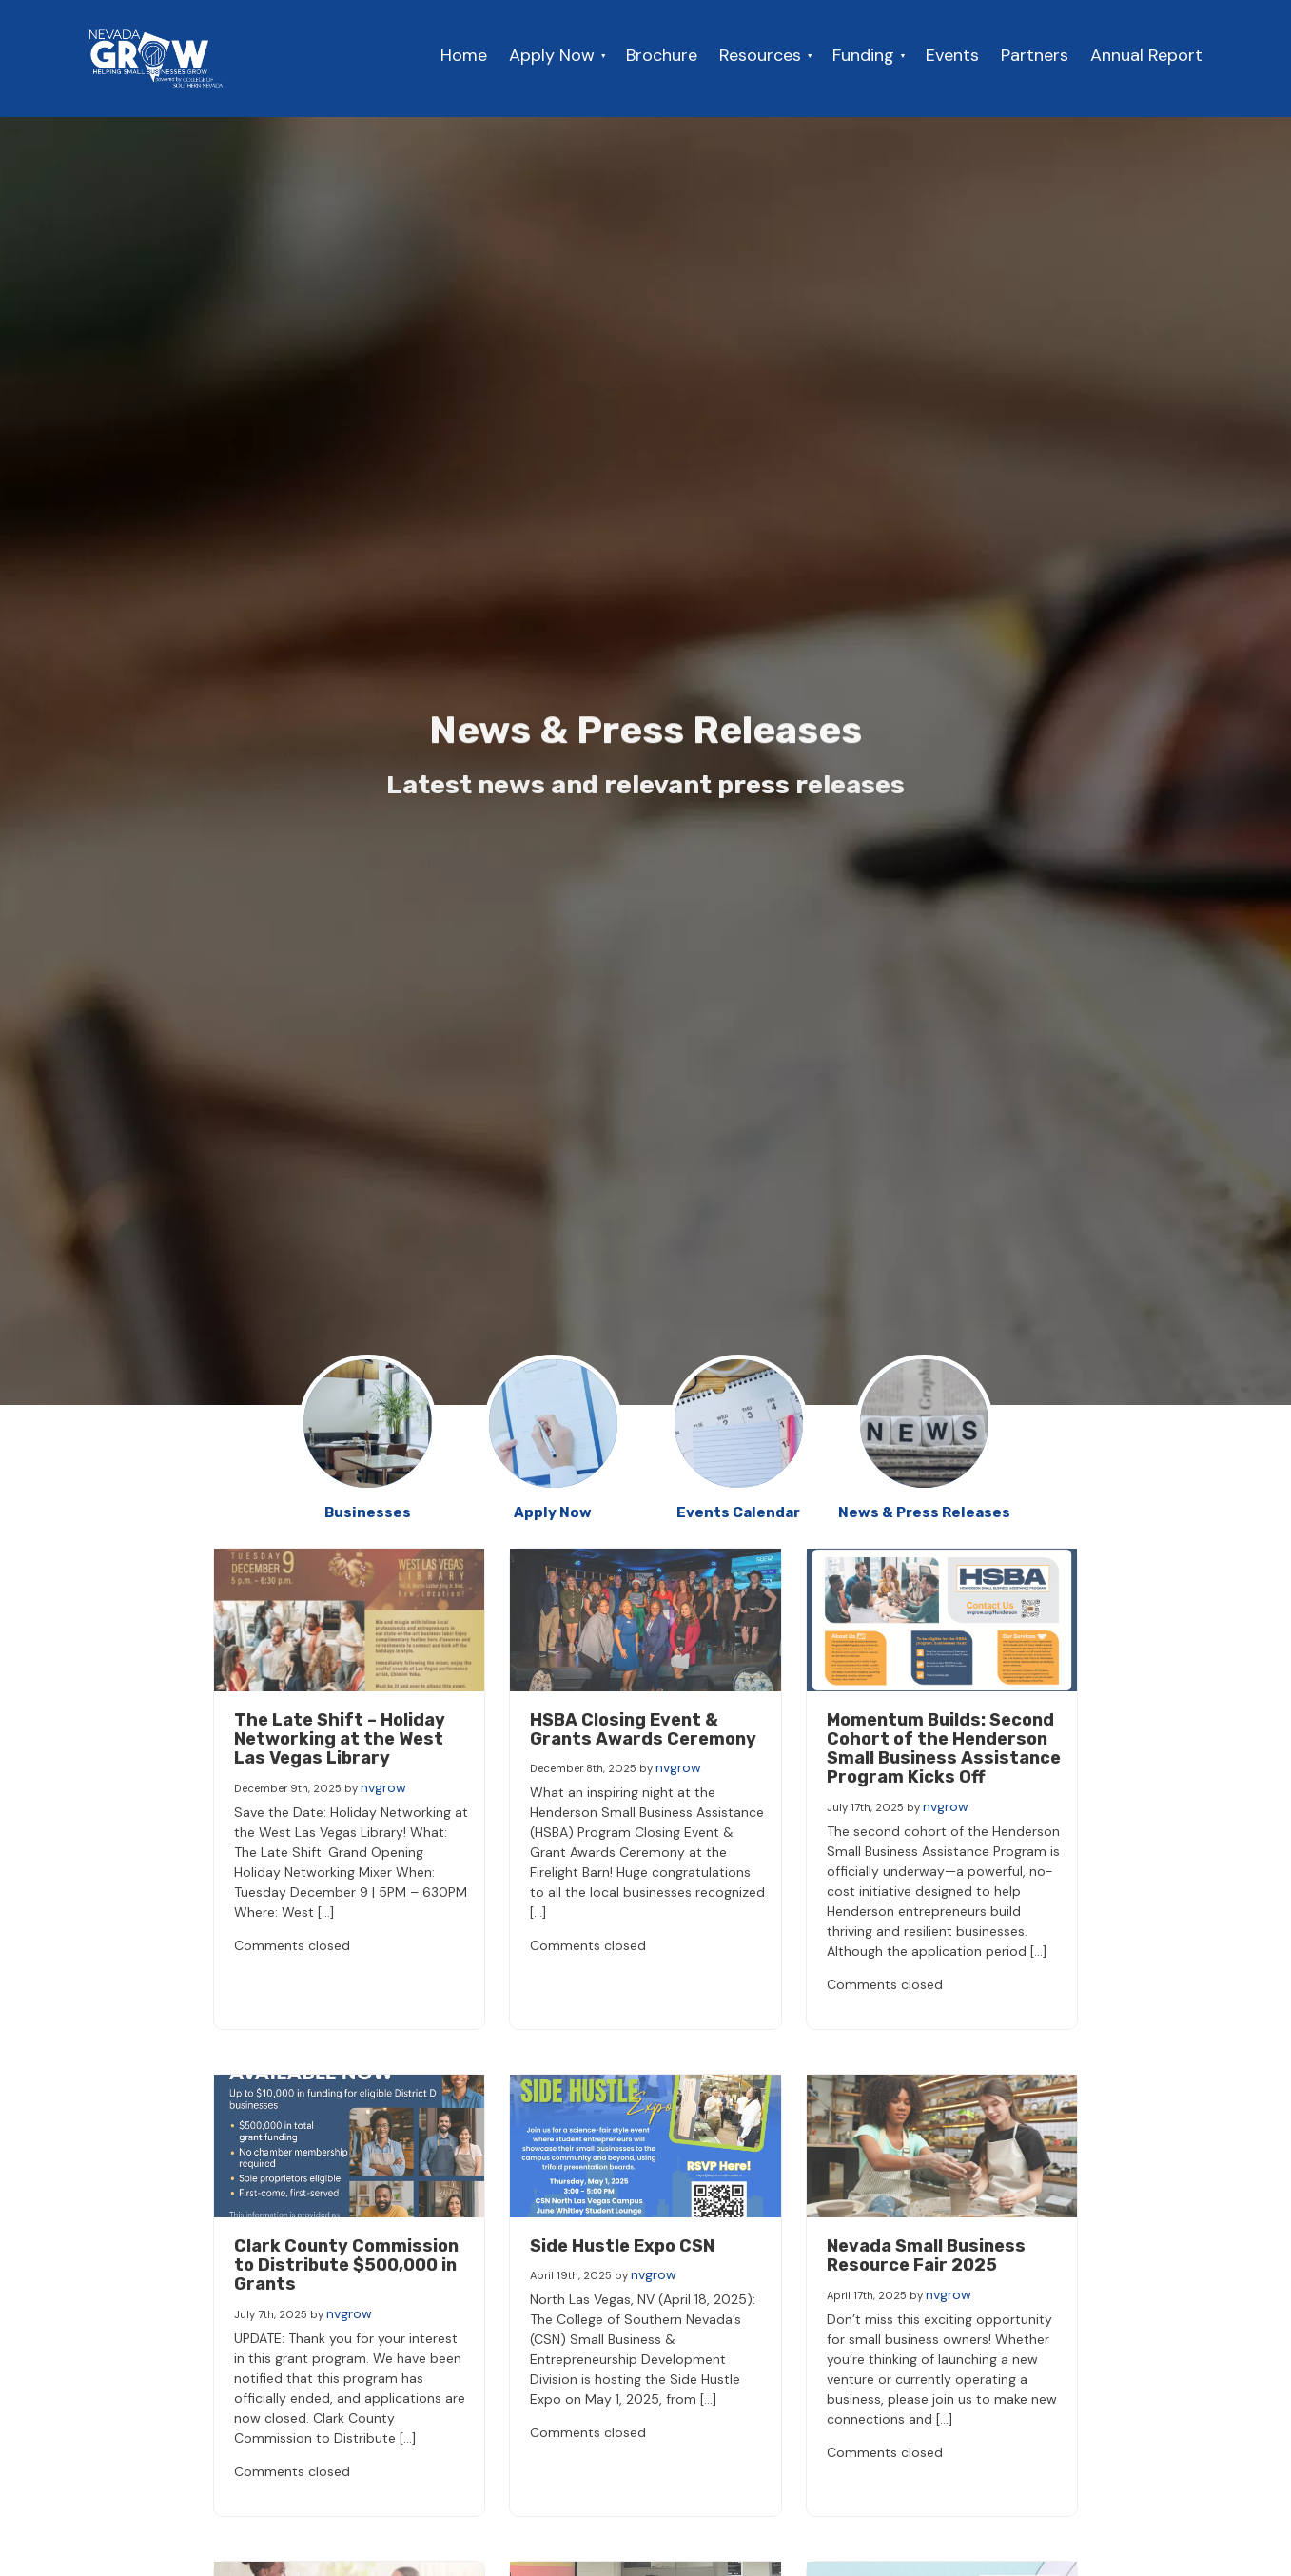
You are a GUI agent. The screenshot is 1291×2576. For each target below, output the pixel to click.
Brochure (661, 55)
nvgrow (383, 1787)
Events (952, 55)
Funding (863, 55)
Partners (1034, 55)
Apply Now (552, 55)
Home (463, 55)
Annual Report (1146, 55)
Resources (760, 55)
